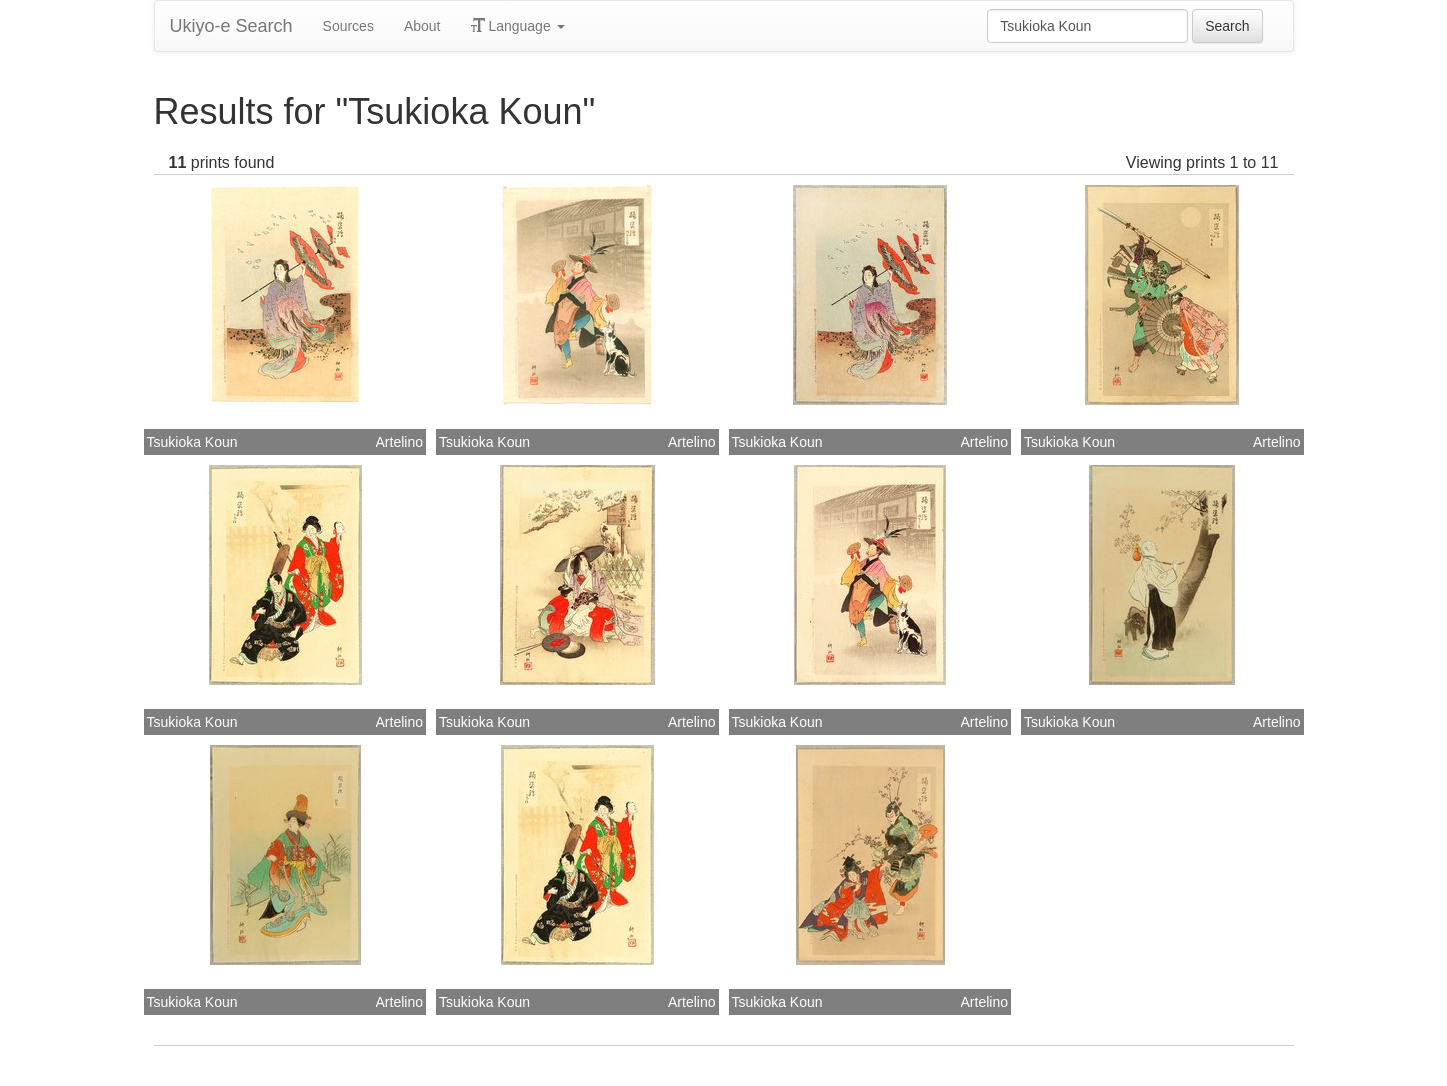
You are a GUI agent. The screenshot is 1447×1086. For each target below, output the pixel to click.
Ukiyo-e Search (231, 26)
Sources (348, 26)
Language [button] (518, 26)
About (422, 26)
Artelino (399, 442)
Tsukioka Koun (192, 442)
